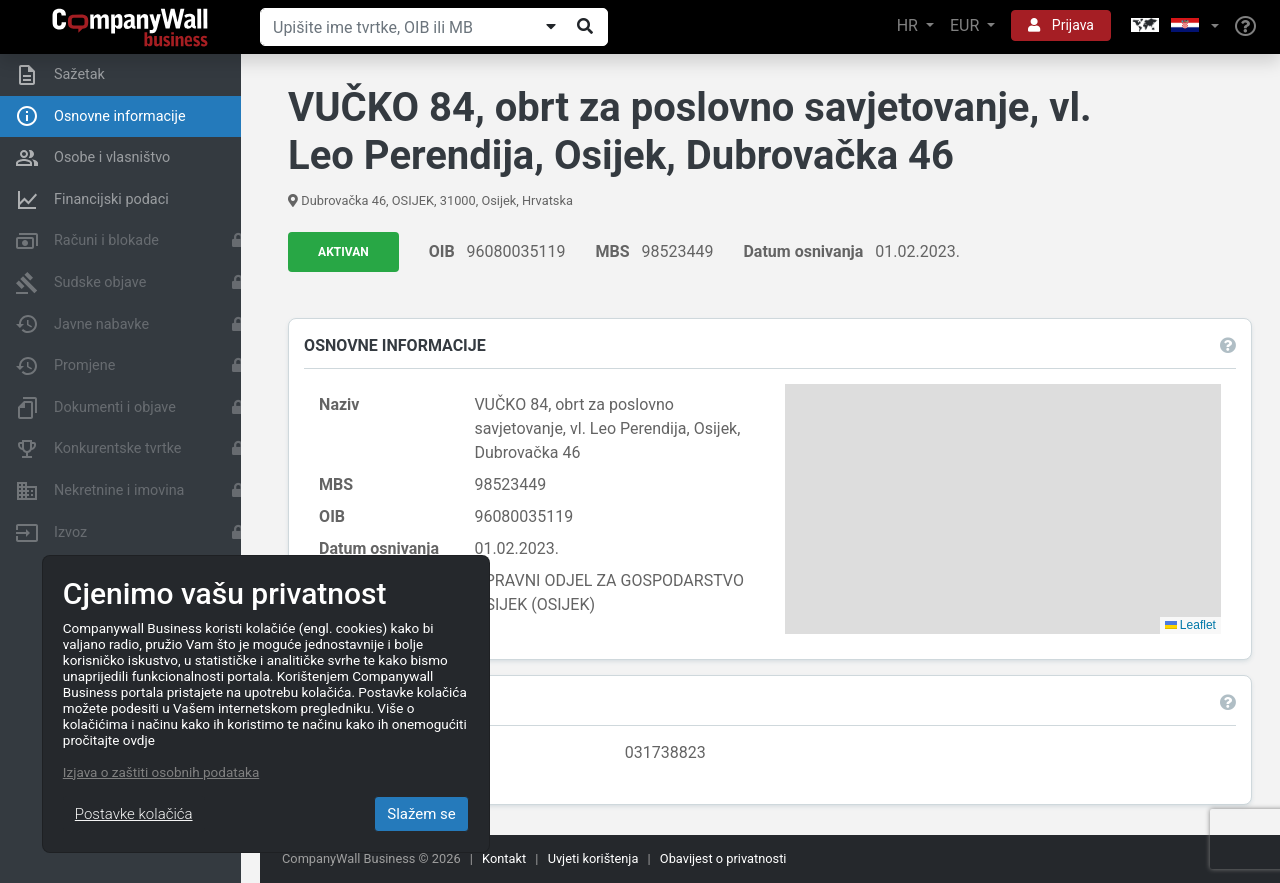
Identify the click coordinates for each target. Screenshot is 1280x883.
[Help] (1245, 27)
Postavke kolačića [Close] (134, 814)
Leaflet (1188, 625)
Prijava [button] (1061, 25)
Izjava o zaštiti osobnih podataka (161, 772)
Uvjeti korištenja (593, 858)
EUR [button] (966, 25)
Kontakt (504, 858)
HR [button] (909, 25)
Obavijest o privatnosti (723, 858)
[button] (1173, 26)
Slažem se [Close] (421, 814)
